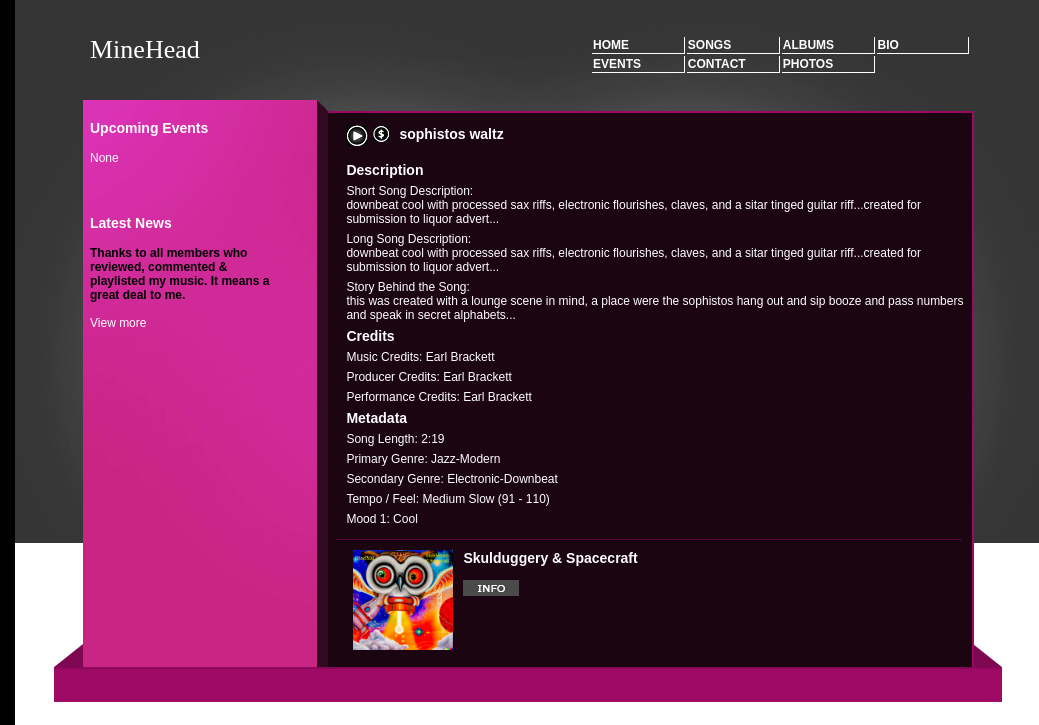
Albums (808, 45)
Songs (709, 45)
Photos (808, 64)
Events (617, 64)
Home (611, 45)
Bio (888, 45)
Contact (717, 64)
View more (118, 323)
